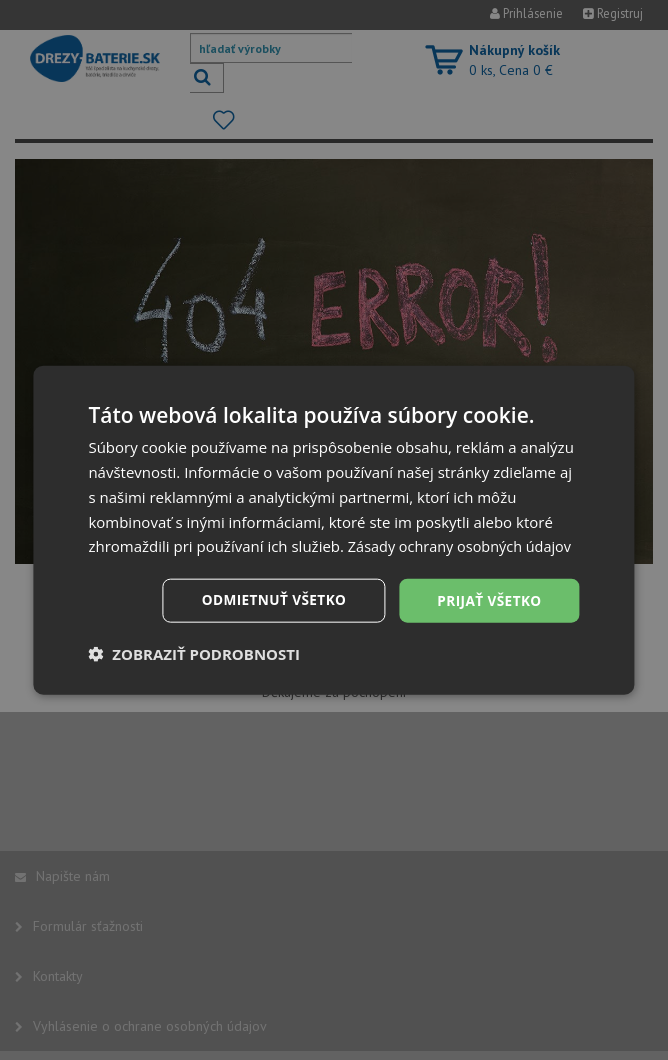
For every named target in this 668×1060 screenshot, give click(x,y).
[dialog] (333, 530)
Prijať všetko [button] (487, 612)
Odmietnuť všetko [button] (269, 612)
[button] (194, 666)
